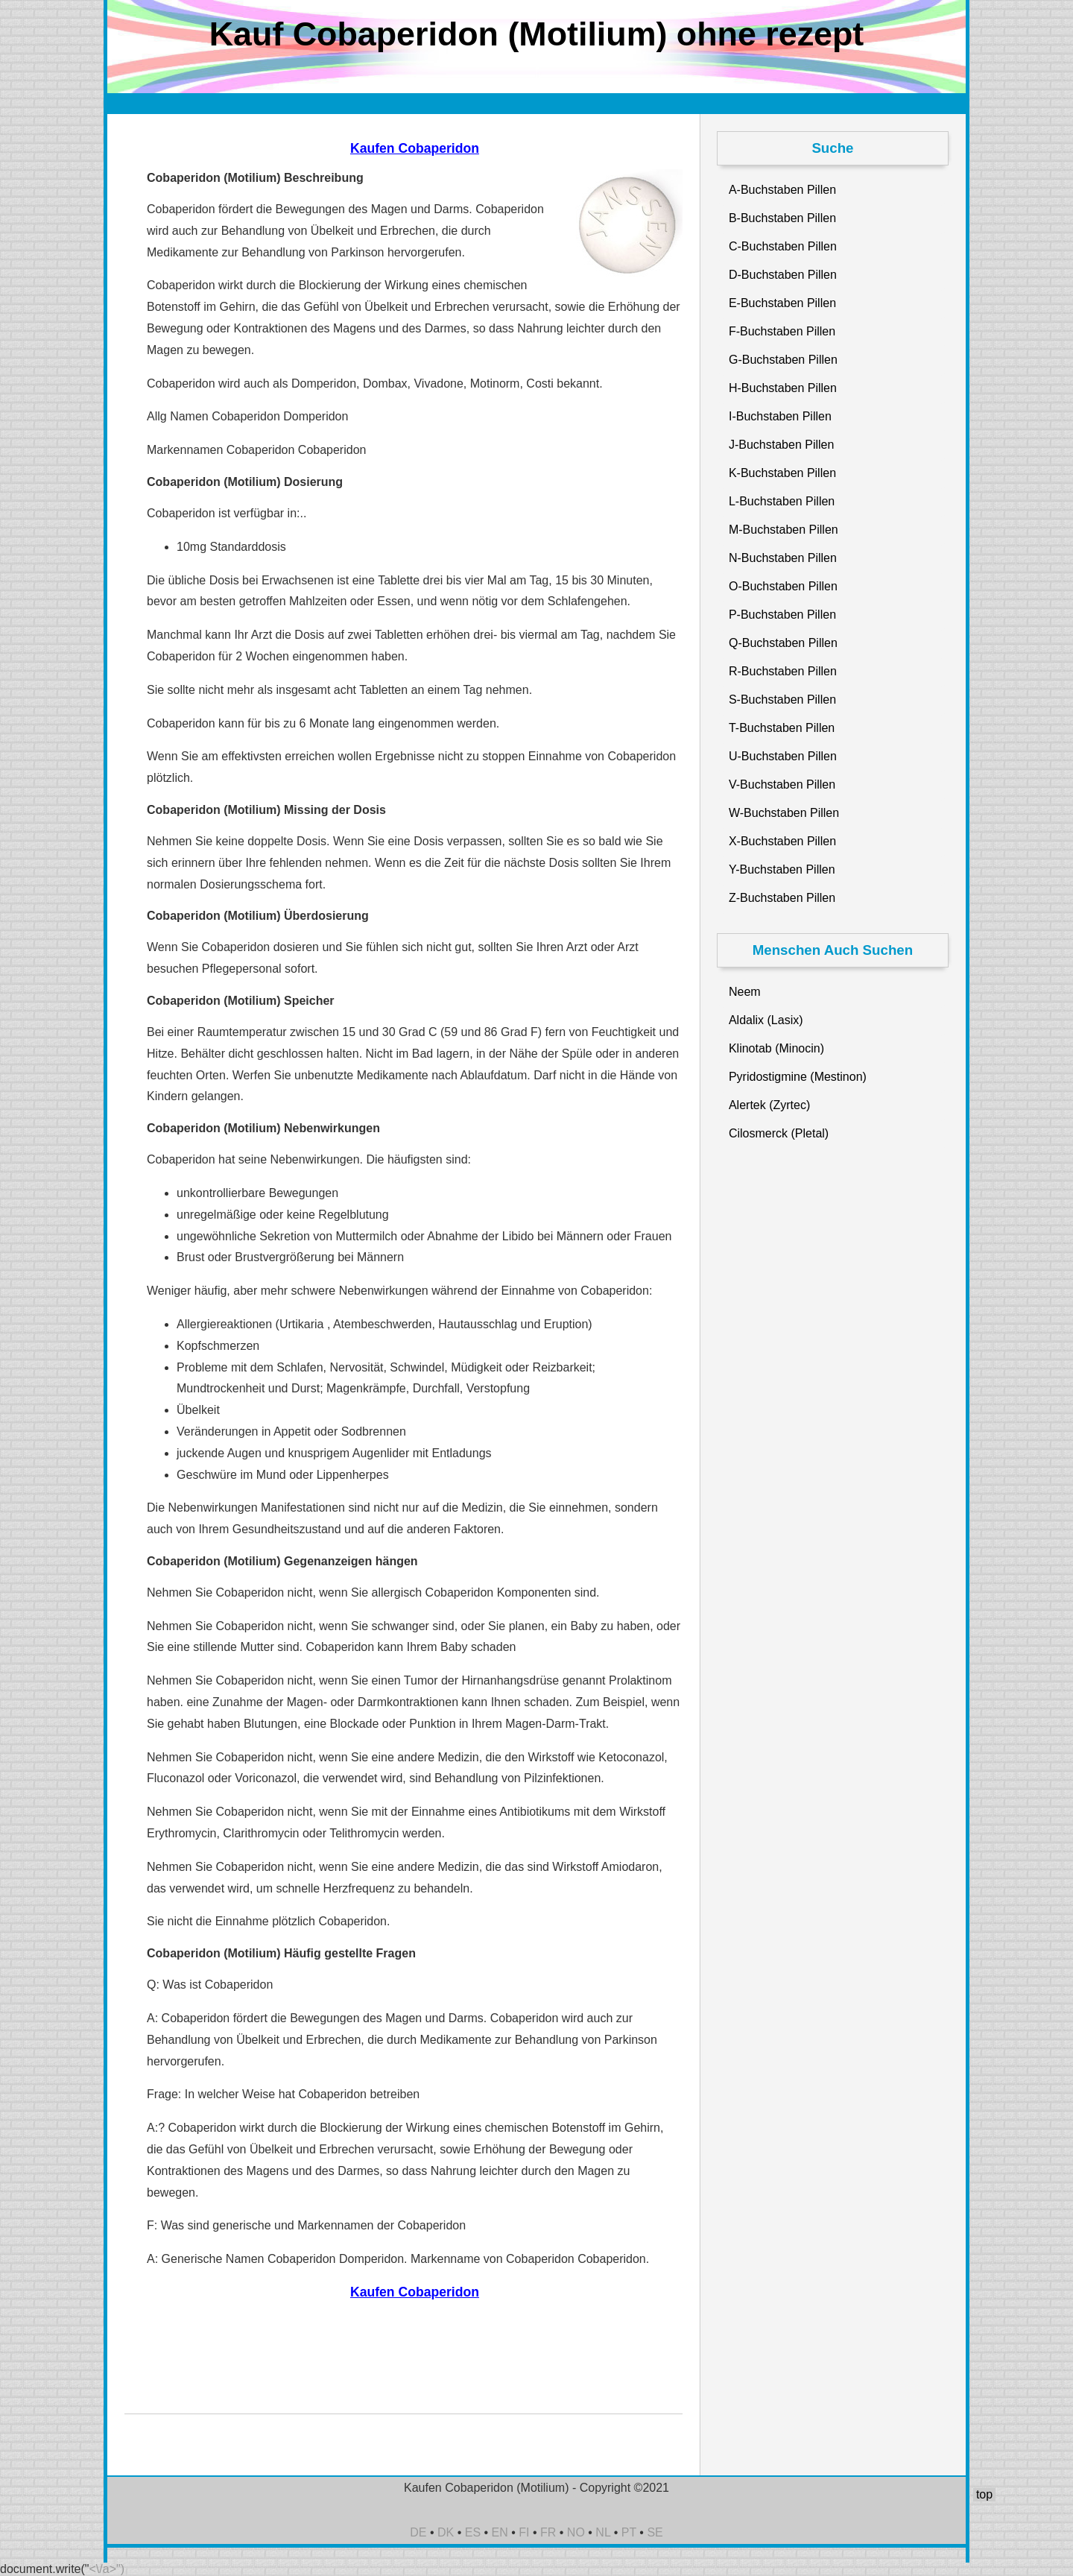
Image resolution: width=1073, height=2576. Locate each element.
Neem (745, 991)
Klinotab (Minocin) (776, 1048)
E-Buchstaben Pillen (782, 303)
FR (548, 2532)
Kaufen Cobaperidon (414, 148)
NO (576, 2532)
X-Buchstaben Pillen (782, 841)
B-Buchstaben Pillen (782, 218)
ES (473, 2532)
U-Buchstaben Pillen (783, 756)
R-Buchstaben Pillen (783, 671)
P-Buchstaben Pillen (782, 614)
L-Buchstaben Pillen (782, 501)
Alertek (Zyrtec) (769, 1105)
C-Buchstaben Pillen (783, 246)
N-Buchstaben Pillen (783, 558)
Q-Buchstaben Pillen (783, 643)
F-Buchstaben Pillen (782, 331)
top (984, 2494)
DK (445, 2532)
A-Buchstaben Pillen (782, 189)
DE (418, 2532)
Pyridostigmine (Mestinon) (798, 1076)
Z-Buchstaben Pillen (782, 897)
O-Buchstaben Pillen (783, 586)
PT (628, 2532)
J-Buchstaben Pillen (781, 444)
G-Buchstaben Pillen (783, 359)
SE (654, 2532)
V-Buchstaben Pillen (782, 784)
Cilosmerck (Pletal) (779, 1133)
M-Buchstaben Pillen (783, 529)
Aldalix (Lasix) (766, 1020)
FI (524, 2532)
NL (602, 2532)
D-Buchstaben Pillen (783, 274)
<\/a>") (106, 2569)
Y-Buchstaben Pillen (782, 869)
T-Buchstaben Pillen (782, 728)
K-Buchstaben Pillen (782, 473)
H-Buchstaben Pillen (783, 388)
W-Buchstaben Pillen (784, 812)
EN (500, 2532)
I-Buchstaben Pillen (780, 416)
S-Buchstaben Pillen (782, 699)
